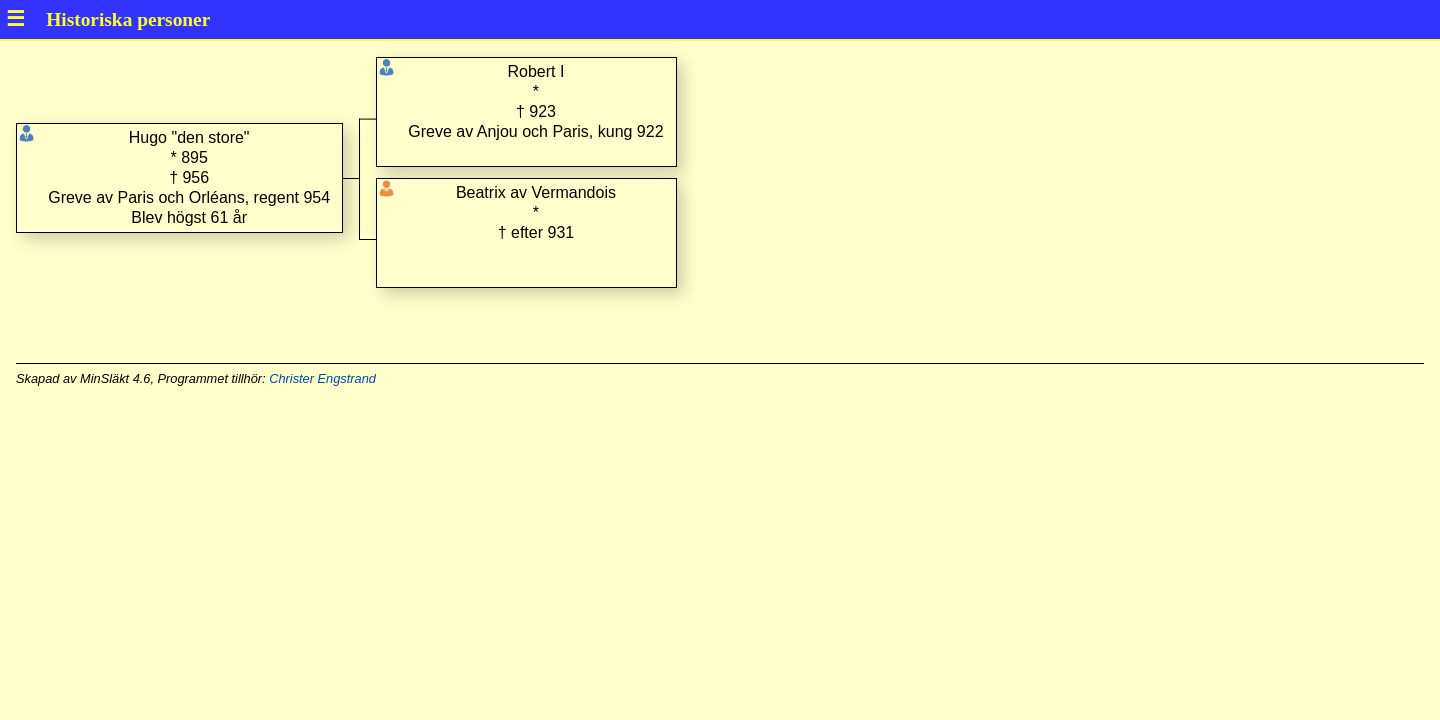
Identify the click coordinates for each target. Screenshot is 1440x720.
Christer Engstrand (322, 378)
